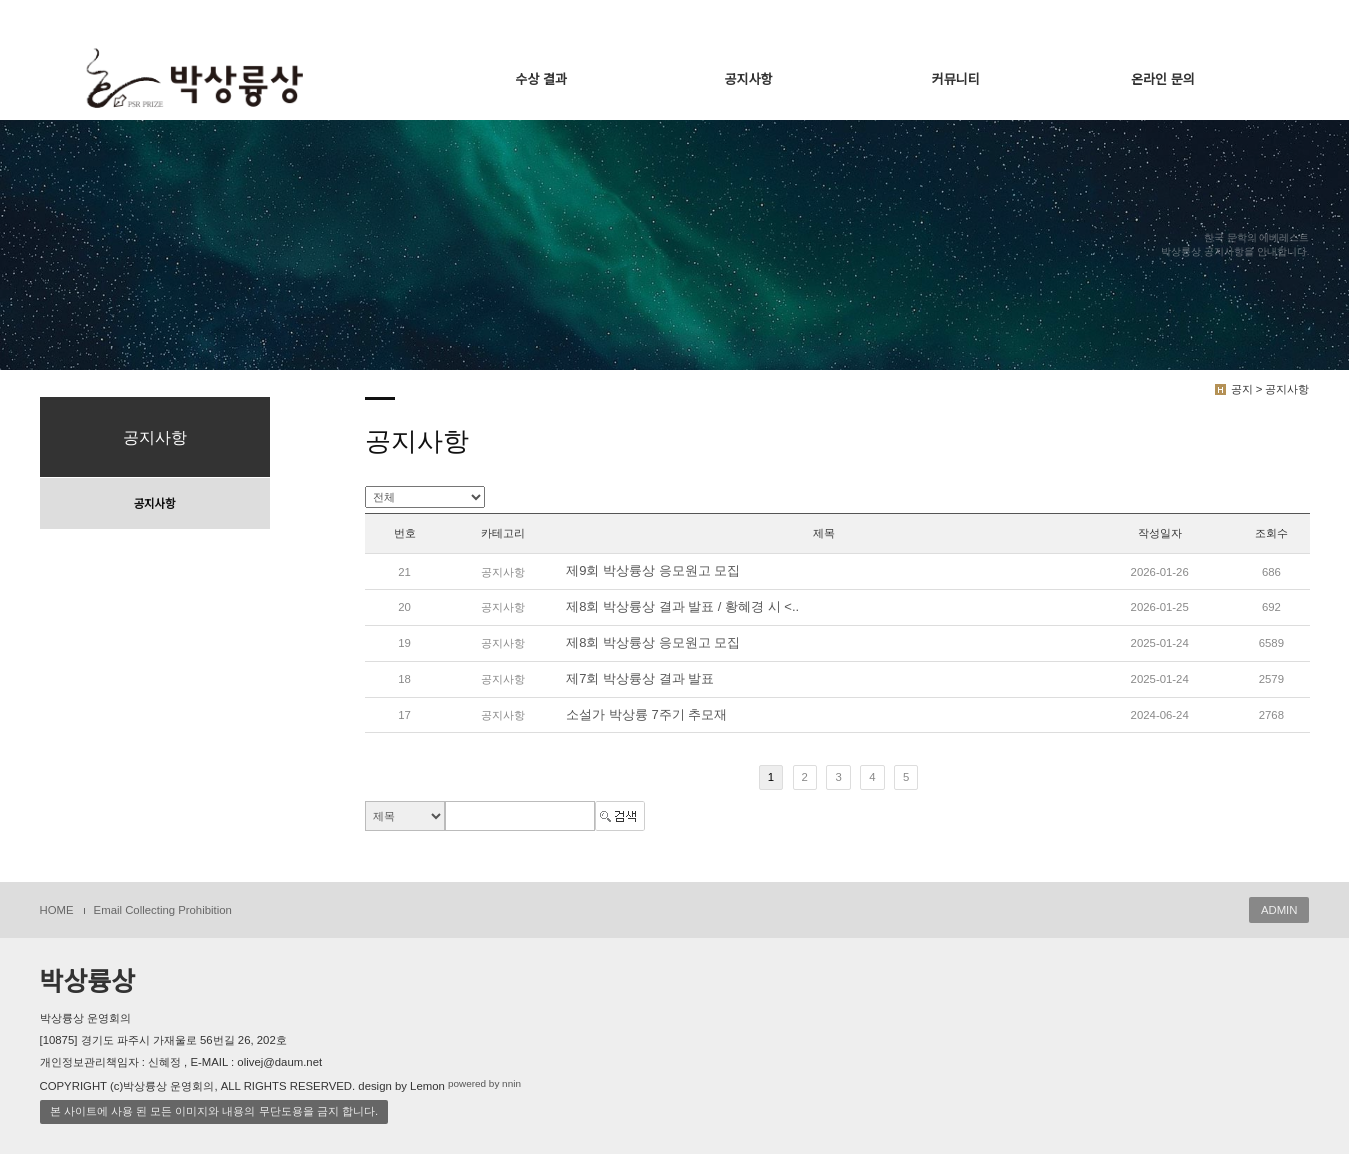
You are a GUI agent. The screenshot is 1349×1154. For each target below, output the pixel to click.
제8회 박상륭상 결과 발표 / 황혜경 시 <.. (682, 606)
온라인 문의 (1162, 79)
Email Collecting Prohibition (163, 910)
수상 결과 (541, 79)
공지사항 (749, 79)
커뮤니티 (956, 79)
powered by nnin (484, 1083)
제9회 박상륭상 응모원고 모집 (653, 571)
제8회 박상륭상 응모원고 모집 (653, 642)
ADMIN (1279, 910)
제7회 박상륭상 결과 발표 (640, 678)
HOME (57, 910)
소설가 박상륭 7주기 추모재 (646, 714)
